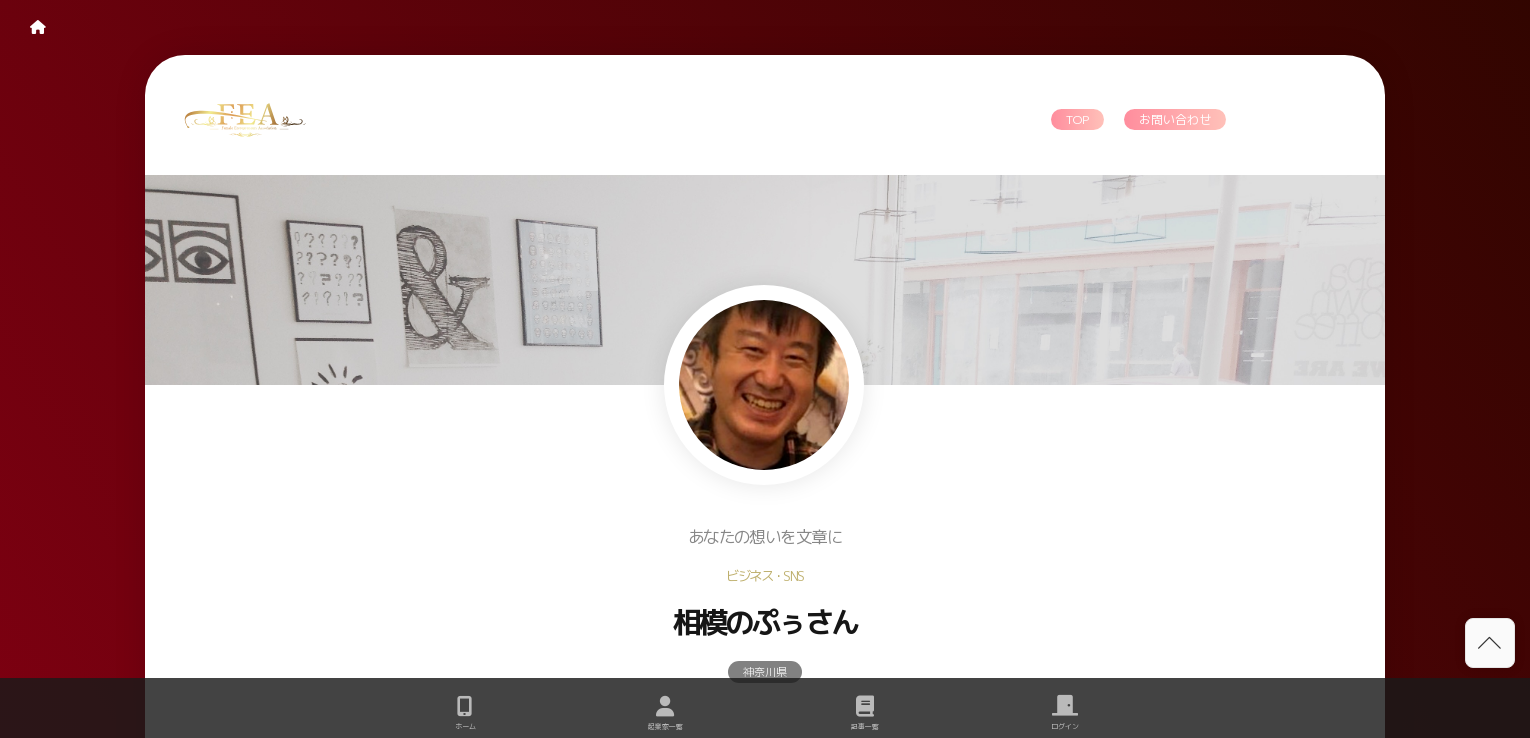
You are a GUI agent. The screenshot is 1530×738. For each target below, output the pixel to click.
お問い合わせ (1175, 119)
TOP (1077, 119)
